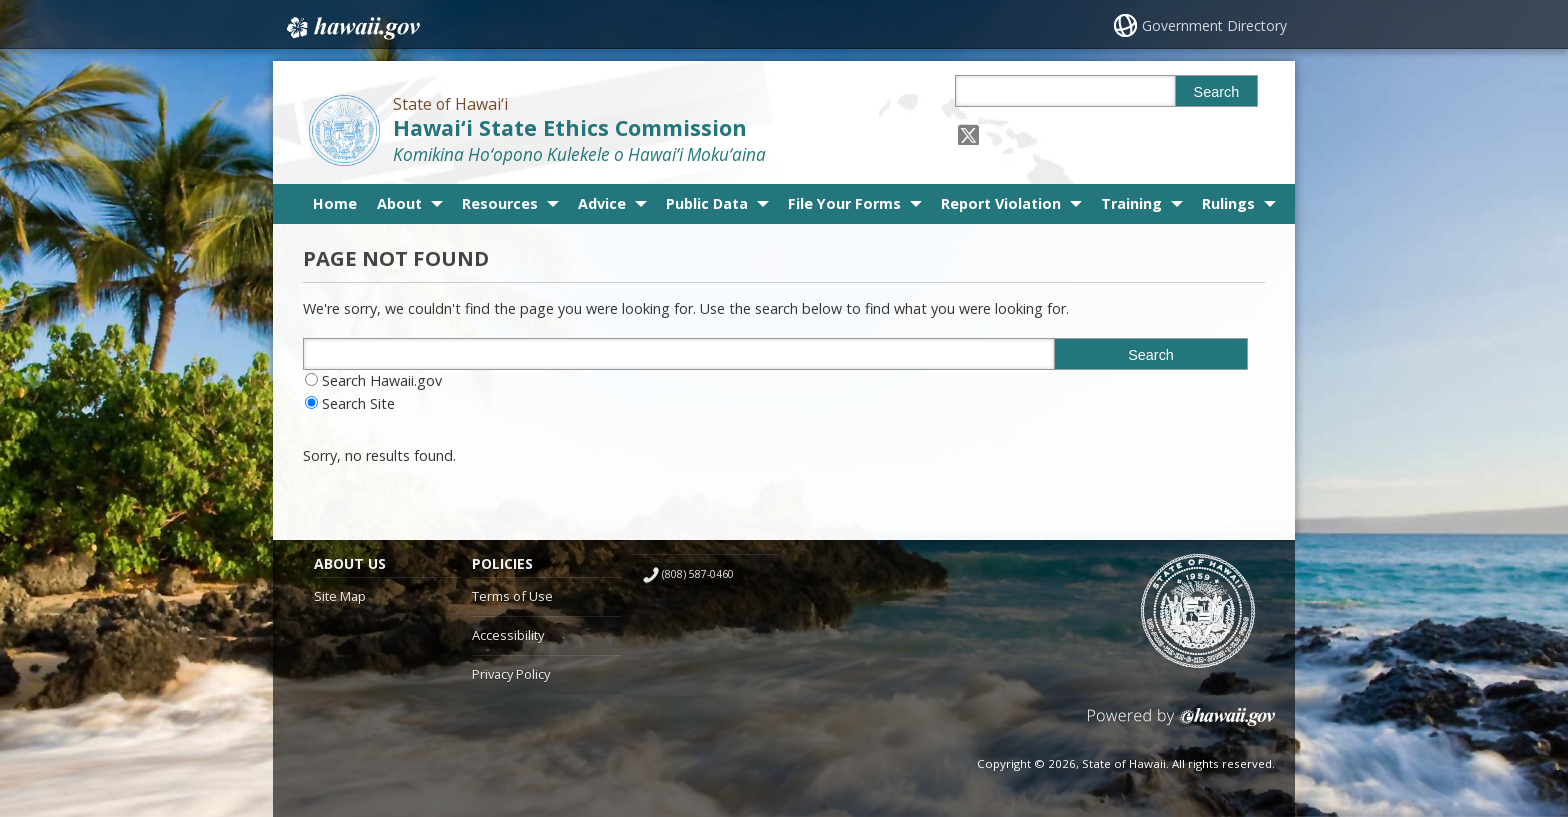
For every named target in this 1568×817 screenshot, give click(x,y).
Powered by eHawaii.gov (1181, 724)
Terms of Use (512, 596)
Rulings (1228, 203)
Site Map (340, 596)
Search (1217, 92)
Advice (602, 203)
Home (335, 203)
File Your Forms (844, 203)
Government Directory (1214, 25)
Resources (500, 203)
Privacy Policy (511, 674)
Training (1131, 203)
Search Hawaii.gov (382, 380)
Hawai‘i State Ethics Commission (570, 127)
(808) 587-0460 (698, 574)
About (399, 203)
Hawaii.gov (351, 27)
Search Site (358, 403)
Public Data (707, 203)
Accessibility (508, 635)
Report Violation (1001, 203)
